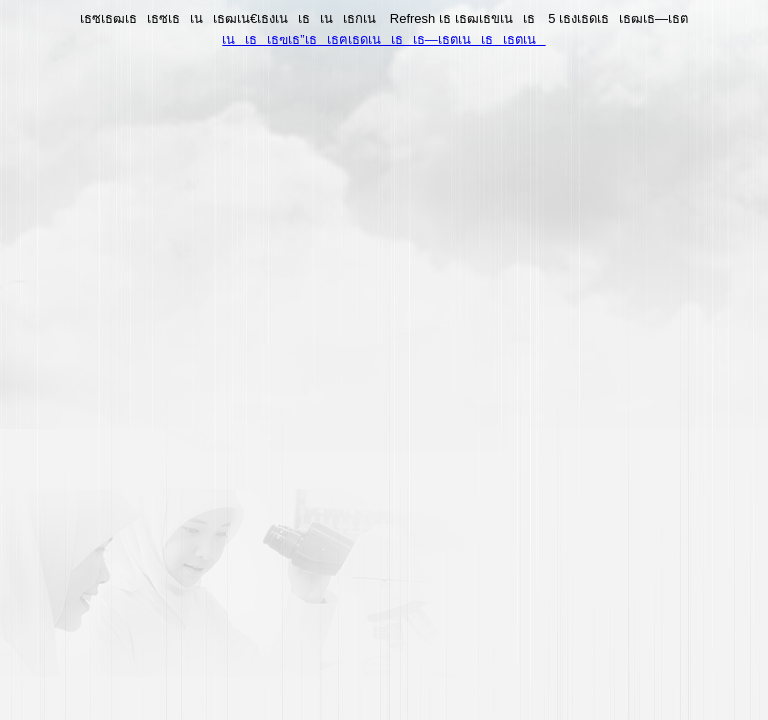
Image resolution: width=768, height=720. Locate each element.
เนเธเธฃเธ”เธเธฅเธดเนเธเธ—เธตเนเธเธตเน (383, 39)
